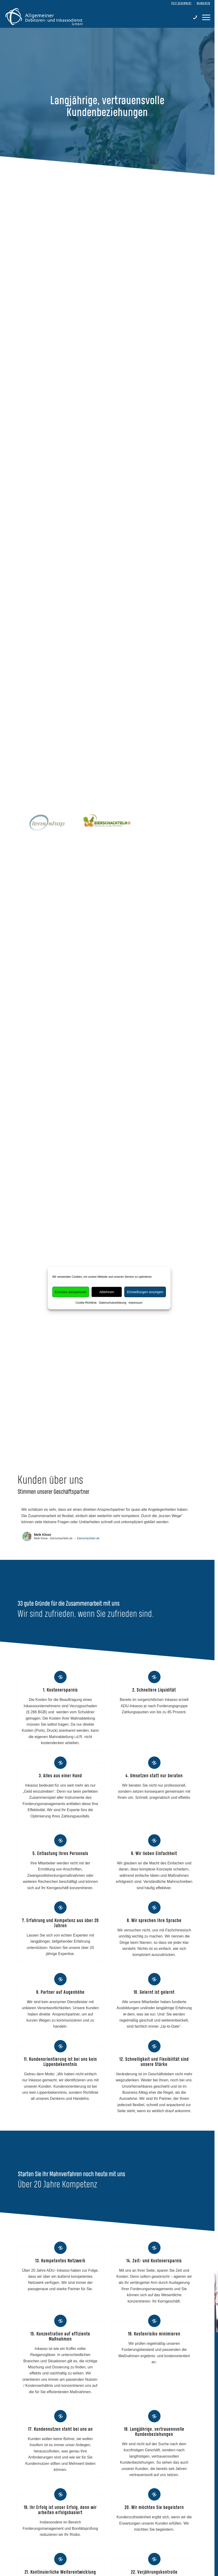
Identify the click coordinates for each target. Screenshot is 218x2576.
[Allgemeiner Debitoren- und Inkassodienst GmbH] (44, 17)
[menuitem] (181, 3)
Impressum (135, 1302)
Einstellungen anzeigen (145, 1292)
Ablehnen (106, 1292)
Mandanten (203, 3)
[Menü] (203, 17)
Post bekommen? (181, 3)
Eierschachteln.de (73, 1538)
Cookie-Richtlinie (85, 1302)
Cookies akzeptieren (71, 1292)
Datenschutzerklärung (112, 1302)
